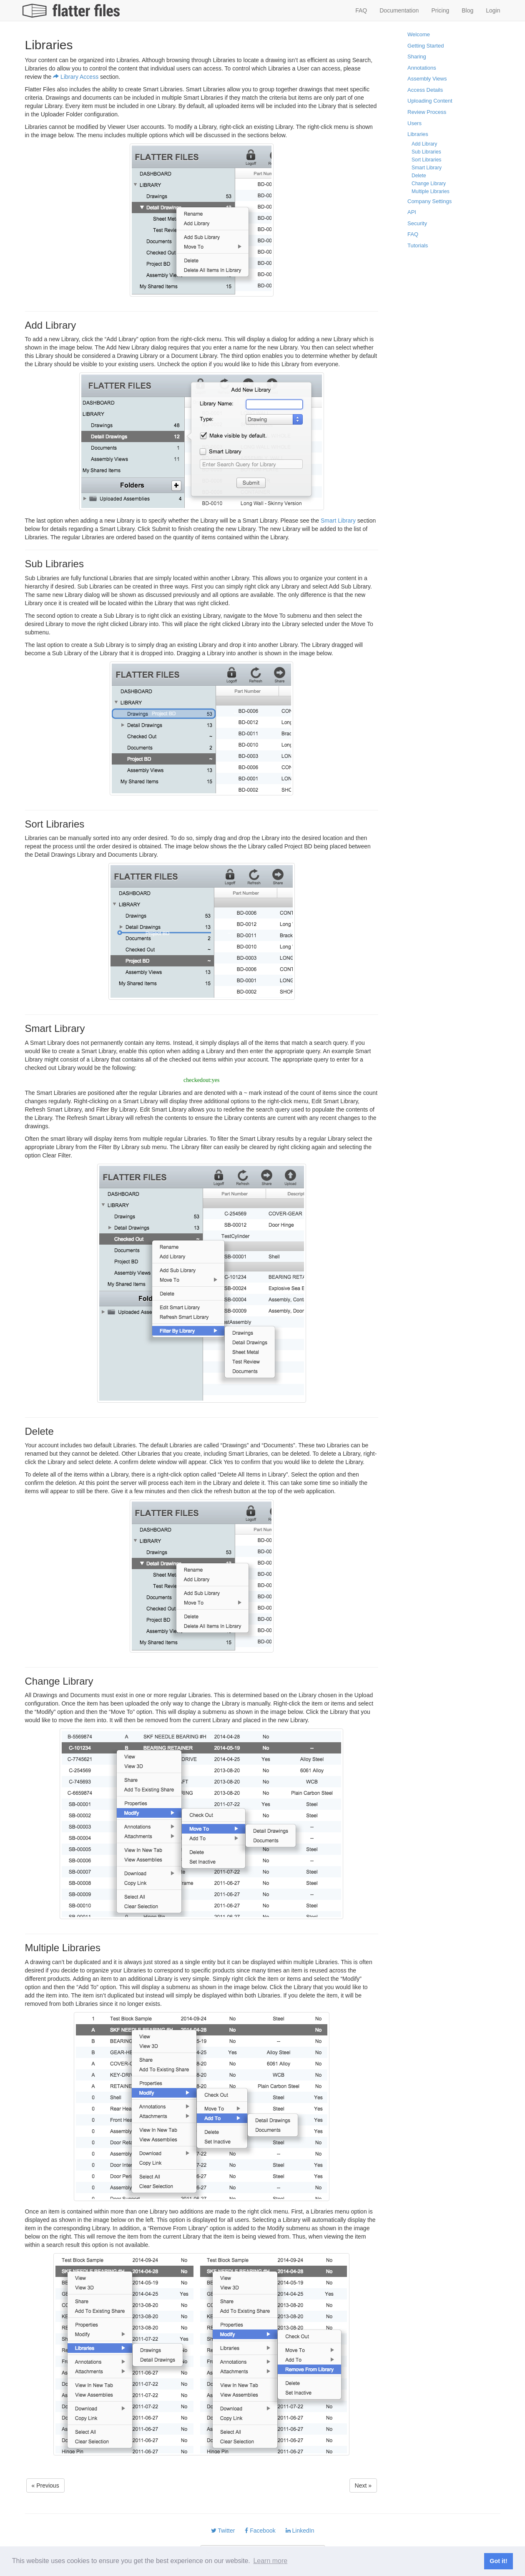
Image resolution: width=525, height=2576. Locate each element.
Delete (419, 176)
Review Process (426, 112)
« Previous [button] (45, 2485)
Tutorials (417, 245)
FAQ (361, 10)
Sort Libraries (426, 160)
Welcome (418, 34)
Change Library (429, 183)
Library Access (75, 76)
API (411, 212)
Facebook (260, 2530)
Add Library (424, 144)
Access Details (425, 90)
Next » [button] (363, 2485)
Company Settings (429, 201)
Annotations (421, 68)
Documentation (399, 10)
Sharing (416, 56)
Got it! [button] (498, 2561)
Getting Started (425, 46)
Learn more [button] (270, 2560)
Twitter (223, 2530)
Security (417, 223)
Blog (467, 10)
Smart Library (338, 520)
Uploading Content (429, 101)
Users (414, 123)
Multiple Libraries (431, 191)
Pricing (440, 10)
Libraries (417, 134)
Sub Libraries (426, 152)
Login (493, 10)
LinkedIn (300, 2530)
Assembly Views (427, 78)
